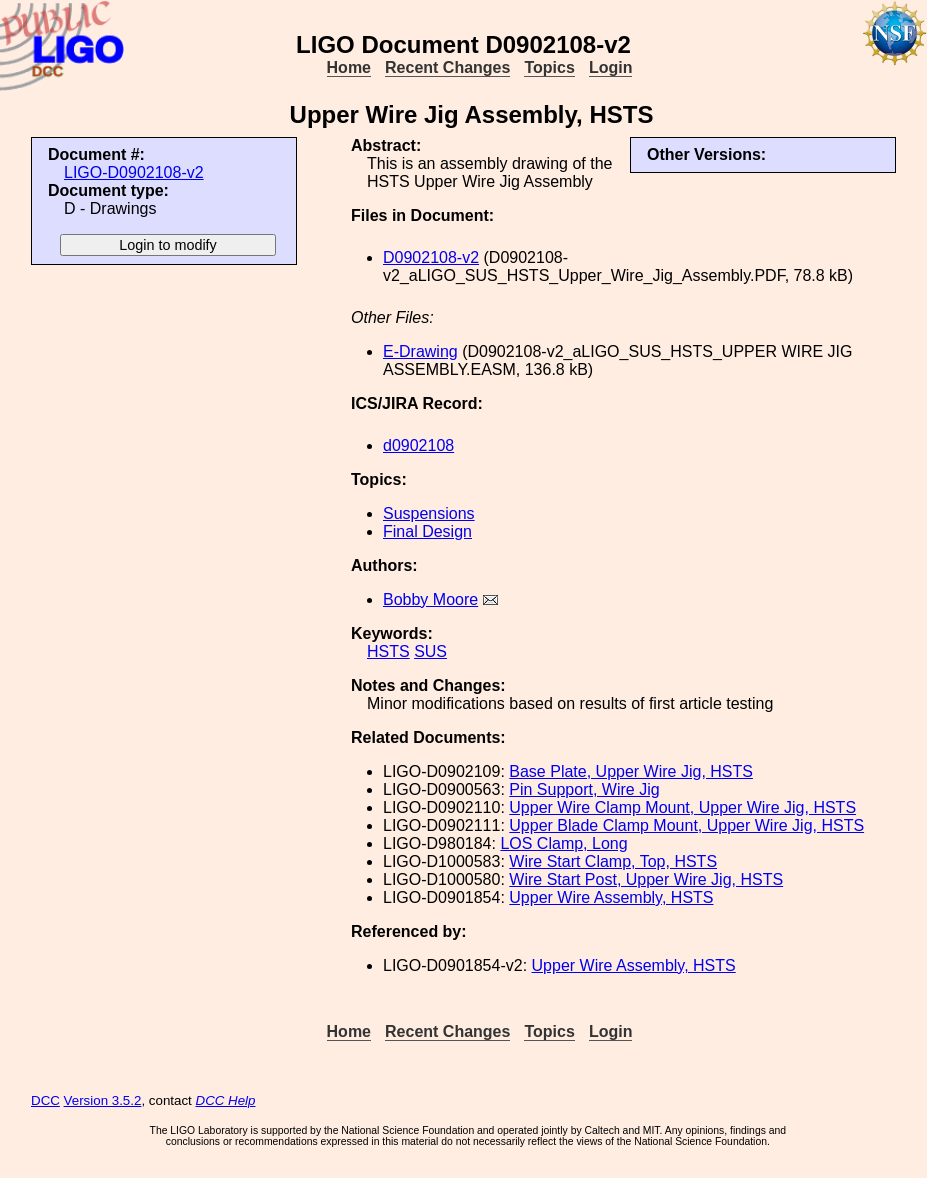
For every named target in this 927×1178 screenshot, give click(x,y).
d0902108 (418, 445)
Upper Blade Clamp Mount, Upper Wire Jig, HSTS (686, 825)
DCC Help (226, 1100)
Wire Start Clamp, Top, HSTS (613, 861)
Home (349, 67)
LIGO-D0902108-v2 (134, 172)
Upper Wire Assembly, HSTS (611, 897)
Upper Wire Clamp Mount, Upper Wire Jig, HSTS (682, 807)
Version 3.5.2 (103, 1100)
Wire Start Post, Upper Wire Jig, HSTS (646, 879)
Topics (549, 67)
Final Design (427, 531)
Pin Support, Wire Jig (584, 789)
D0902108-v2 (431, 257)
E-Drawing (420, 351)
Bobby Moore (430, 599)
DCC (45, 1100)
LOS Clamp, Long (563, 843)
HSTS (388, 651)
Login (611, 67)
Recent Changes (447, 67)
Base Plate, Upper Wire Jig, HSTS (631, 771)
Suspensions (429, 513)
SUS (430, 651)
